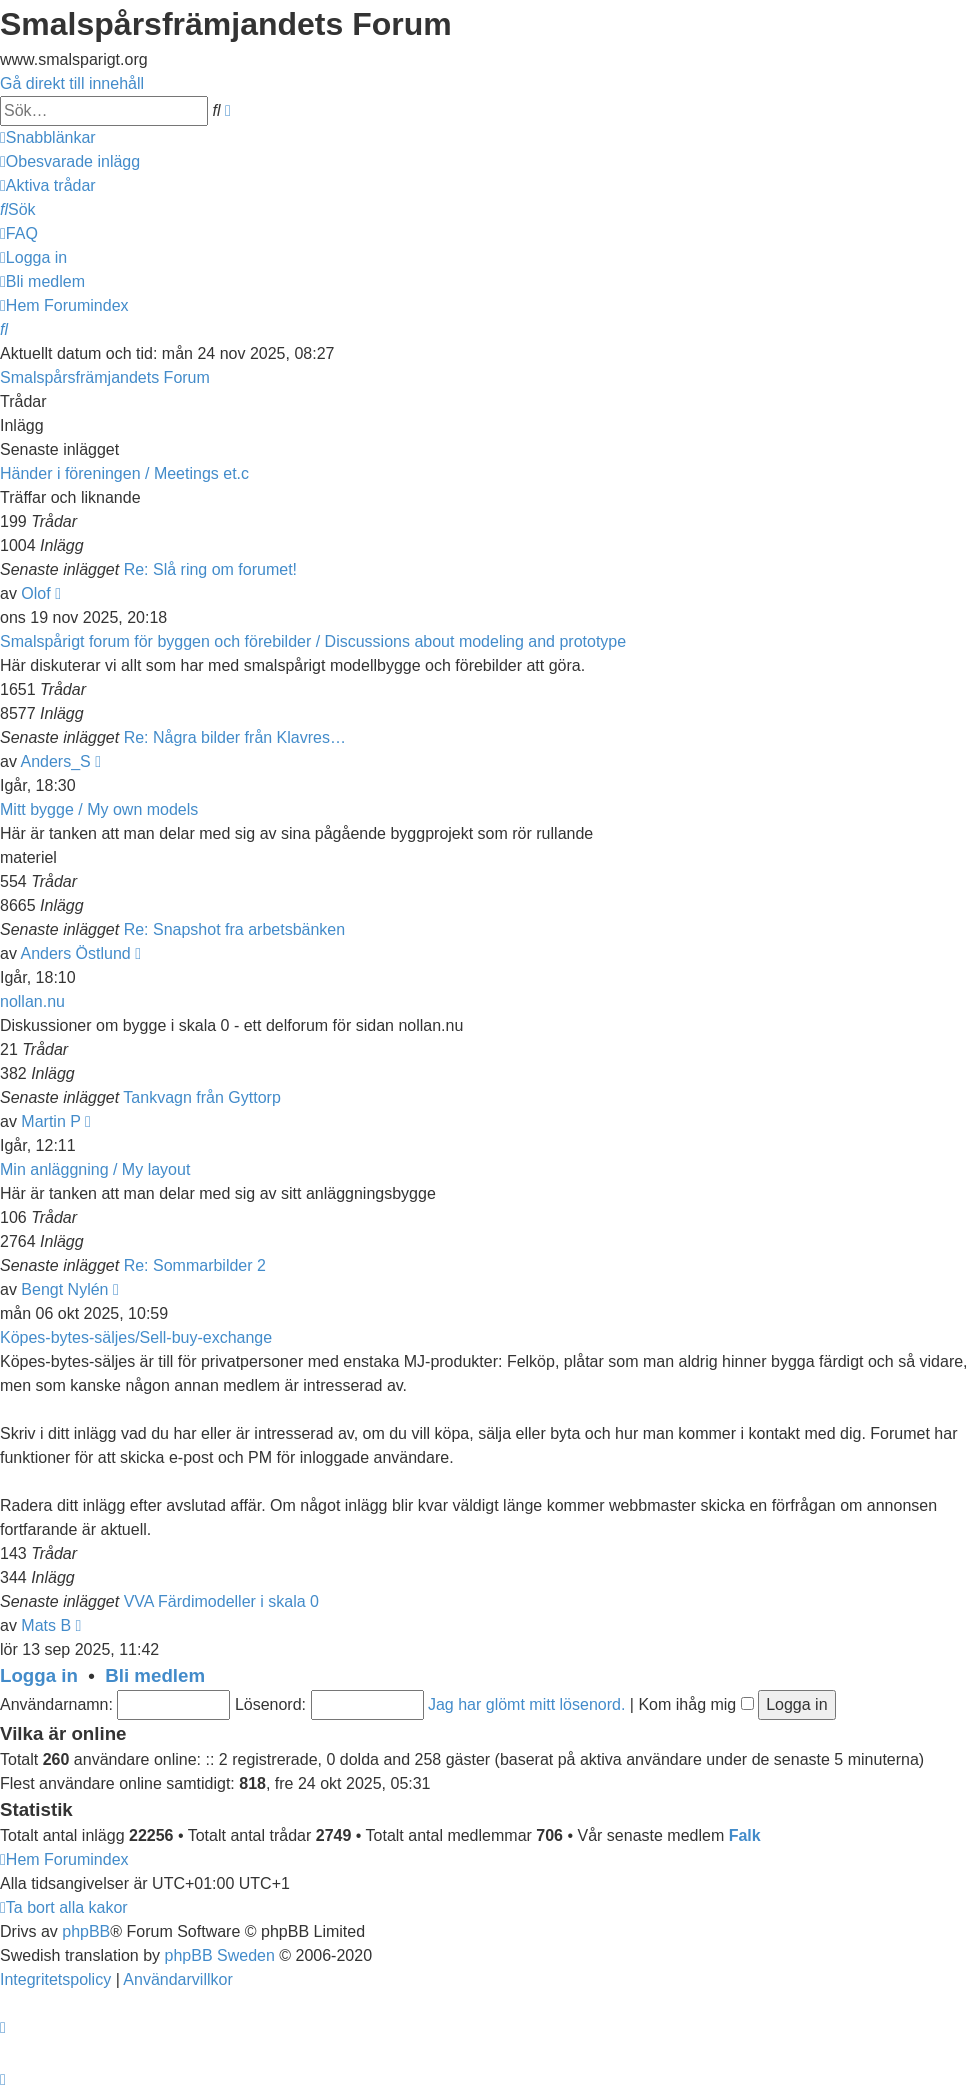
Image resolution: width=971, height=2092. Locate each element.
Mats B (46, 1625)
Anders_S (55, 761)
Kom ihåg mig (695, 1704)
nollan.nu (32, 1001)
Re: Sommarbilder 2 (195, 1265)
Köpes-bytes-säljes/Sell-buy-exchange (136, 1337)
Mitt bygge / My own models (99, 809)
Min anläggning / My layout (95, 1169)
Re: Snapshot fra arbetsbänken (234, 929)
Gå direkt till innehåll (72, 83)
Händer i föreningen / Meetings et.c (124, 473)
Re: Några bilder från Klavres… (235, 737)
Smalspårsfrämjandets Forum (105, 377)
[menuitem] (70, 161)
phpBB (86, 1931)
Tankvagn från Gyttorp (201, 1097)
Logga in (39, 1675)
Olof (35, 593)
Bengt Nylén (64, 1289)
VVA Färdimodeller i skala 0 (221, 1601)
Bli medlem (155, 1675)
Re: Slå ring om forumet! (210, 569)
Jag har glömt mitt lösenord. (526, 1704)
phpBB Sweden (220, 1955)
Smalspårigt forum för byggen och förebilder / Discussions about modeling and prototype (313, 641)
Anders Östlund (75, 953)
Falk (745, 1835)
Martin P (50, 1121)
